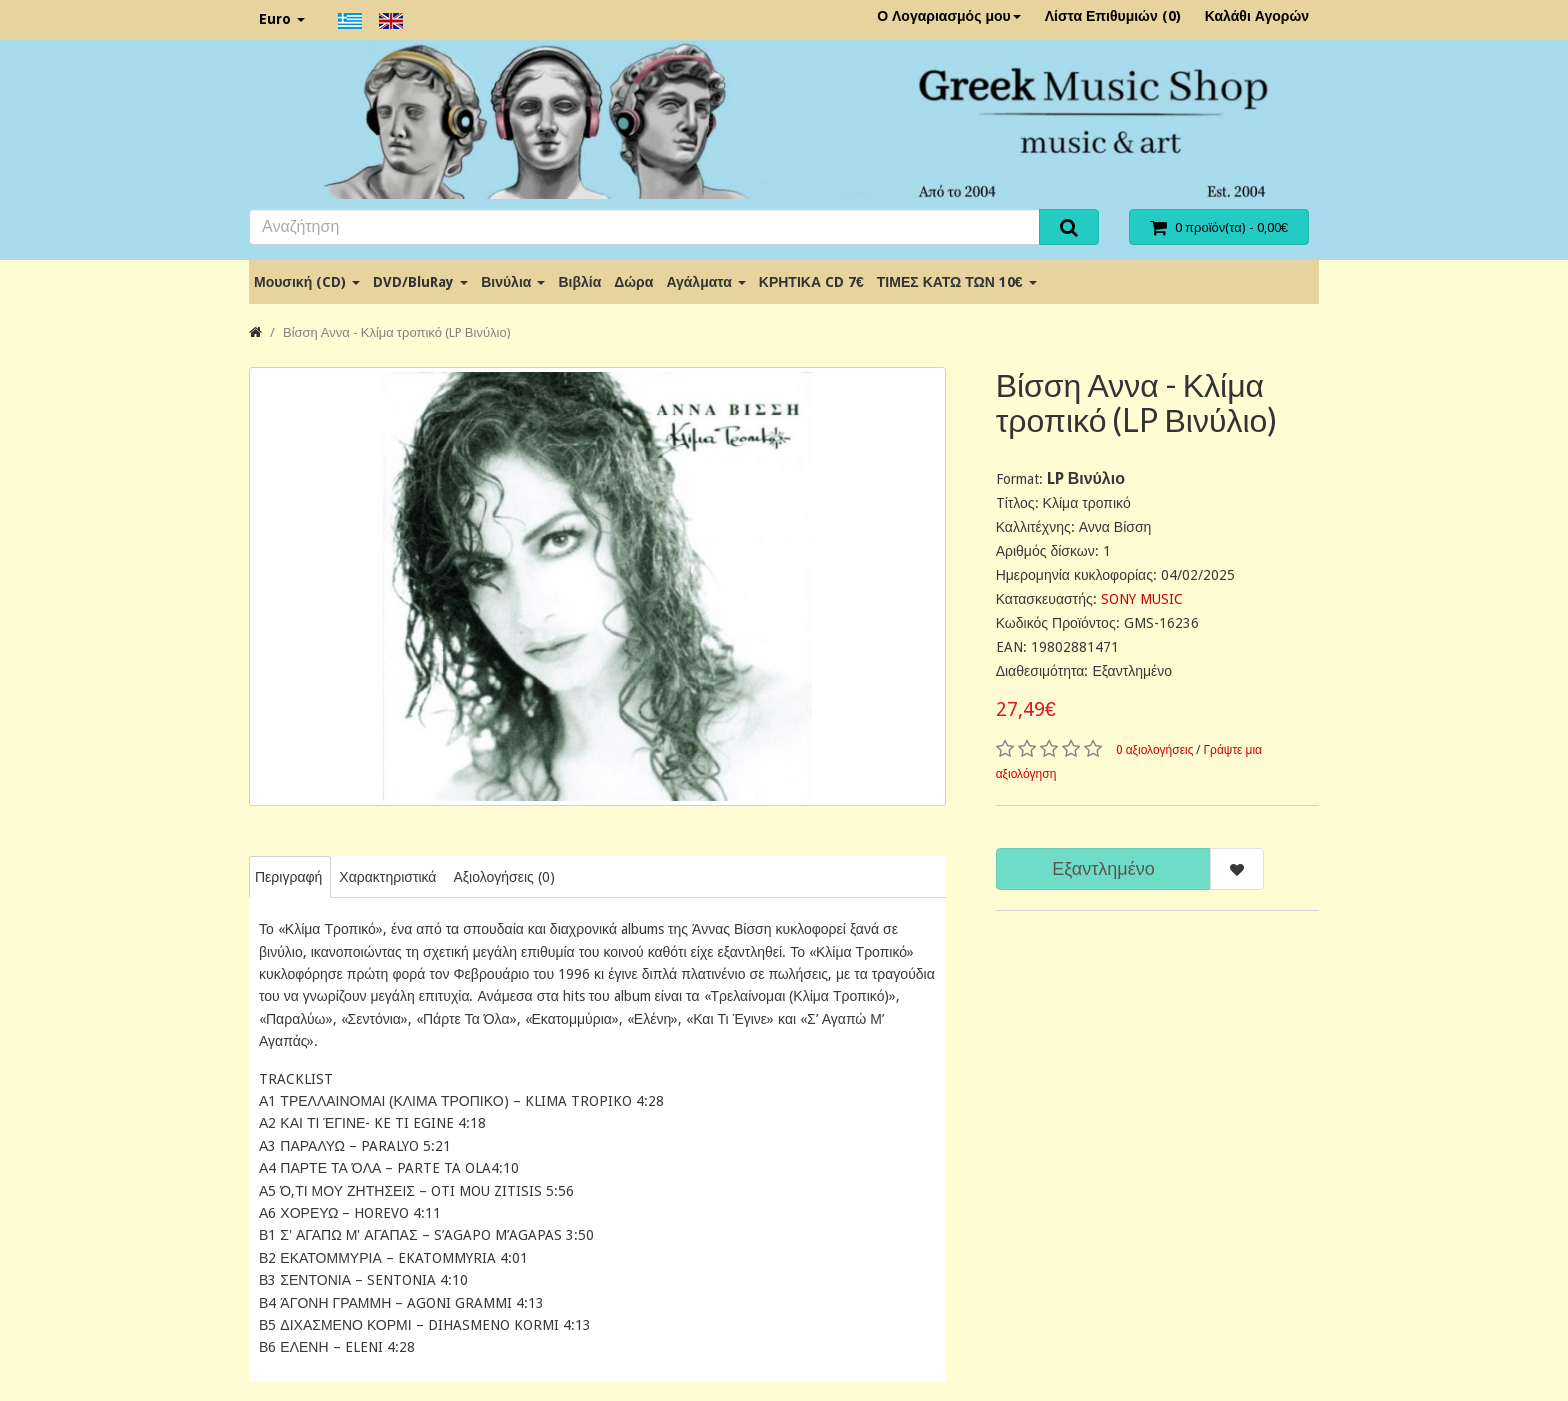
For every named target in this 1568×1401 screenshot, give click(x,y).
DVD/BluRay (420, 282)
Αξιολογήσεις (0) (503, 877)
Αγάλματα (705, 282)
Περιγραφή (288, 877)
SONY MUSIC (1142, 599)
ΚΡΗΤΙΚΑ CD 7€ (811, 282)
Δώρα (633, 282)
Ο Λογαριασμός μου (949, 16)
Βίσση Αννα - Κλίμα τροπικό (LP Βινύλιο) (397, 332)
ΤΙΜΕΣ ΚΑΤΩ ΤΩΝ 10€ (957, 282)
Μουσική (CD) (307, 282)
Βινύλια (513, 282)
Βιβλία (579, 282)
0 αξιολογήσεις (1155, 750)
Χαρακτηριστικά (387, 877)
